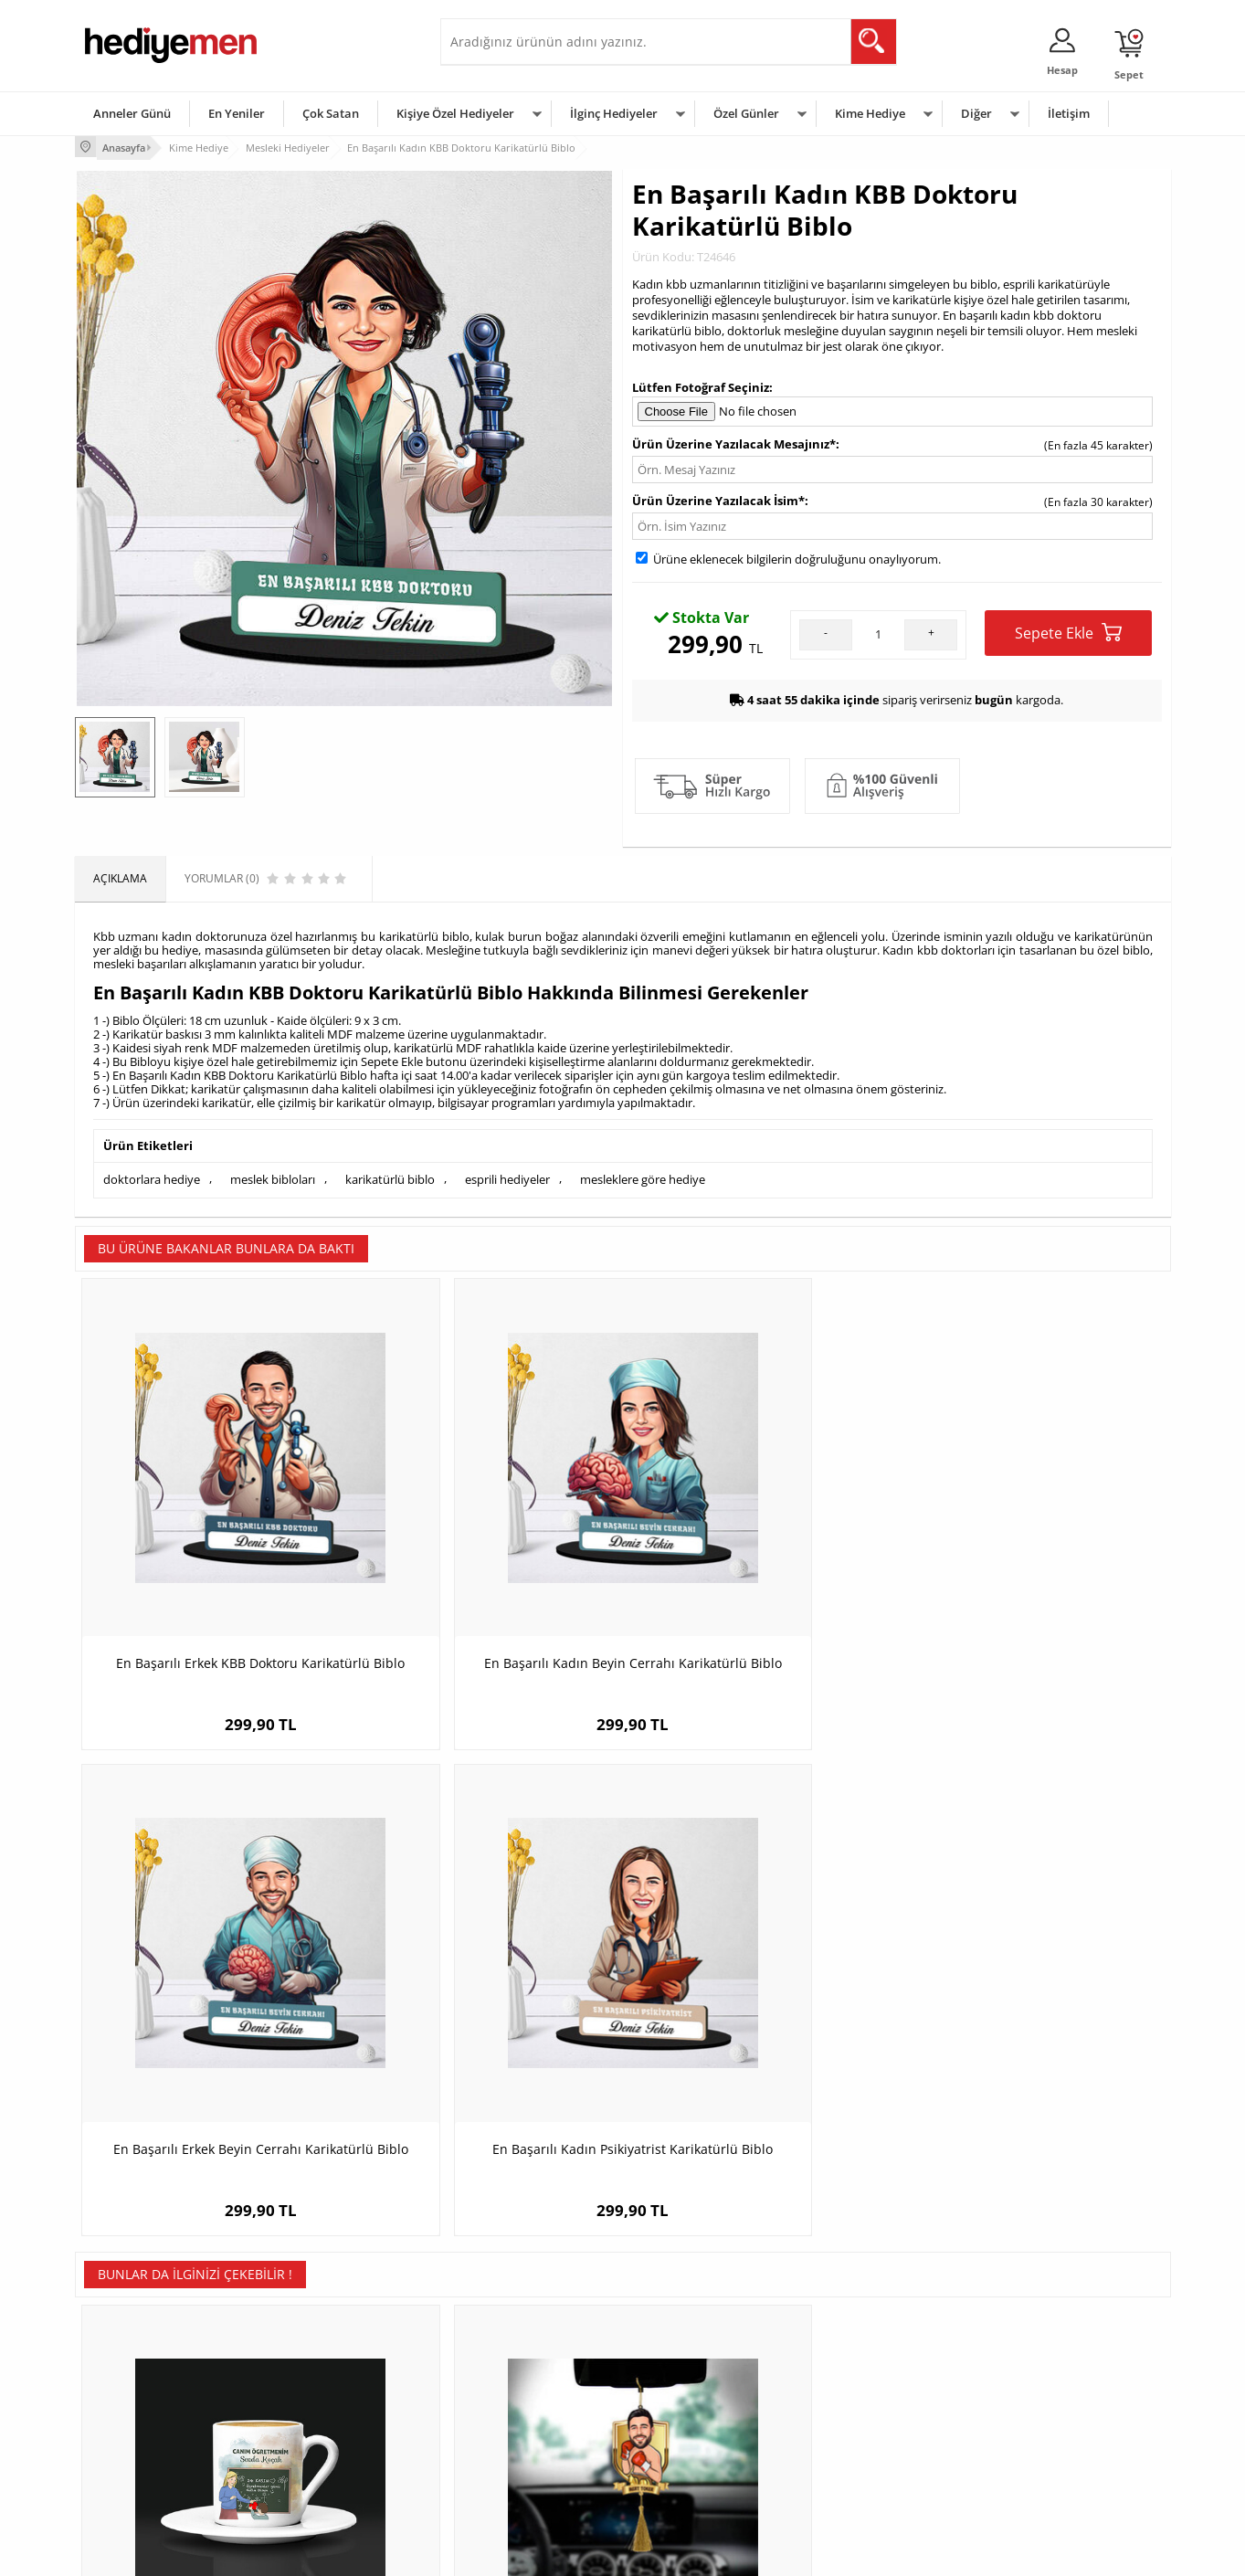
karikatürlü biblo (390, 1176)
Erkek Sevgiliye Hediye (506, 2420)
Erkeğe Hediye (852, 2338)
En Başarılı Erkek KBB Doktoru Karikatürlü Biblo (211, 1567)
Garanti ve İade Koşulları (146, 2420)
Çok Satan (330, 113)
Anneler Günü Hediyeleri (694, 2420)
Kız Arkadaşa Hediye (319, 2393)
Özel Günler (746, 113)
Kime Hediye (870, 113)
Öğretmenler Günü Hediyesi (703, 2447)
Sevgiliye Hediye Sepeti (508, 2365)
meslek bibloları (272, 1176)
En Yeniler (236, 113)
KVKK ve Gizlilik (122, 2447)
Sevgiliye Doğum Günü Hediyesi (530, 2393)
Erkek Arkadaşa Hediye (326, 2365)
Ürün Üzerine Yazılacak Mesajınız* (734, 442)
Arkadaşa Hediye (858, 2447)
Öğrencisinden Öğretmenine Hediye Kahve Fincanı (211, 2009)
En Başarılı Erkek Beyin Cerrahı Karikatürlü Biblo (760, 1567)
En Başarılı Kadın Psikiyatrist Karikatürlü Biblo (1034, 1567)
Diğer (976, 113)
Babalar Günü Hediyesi (690, 2475)
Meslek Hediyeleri (312, 2475)
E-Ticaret (567, 2552)
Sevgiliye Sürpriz (309, 2447)
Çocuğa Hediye (853, 2393)
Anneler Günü (132, 113)
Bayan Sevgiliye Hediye (508, 2447)
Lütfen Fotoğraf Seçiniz (700, 384)
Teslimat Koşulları (129, 2338)
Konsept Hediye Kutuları (510, 2338)
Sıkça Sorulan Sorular (138, 2475)
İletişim (1069, 113)
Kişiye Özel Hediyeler (455, 113)
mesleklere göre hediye (642, 1176)
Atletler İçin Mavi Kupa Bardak (1033, 2000)
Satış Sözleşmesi (126, 2393)
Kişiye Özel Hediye (313, 2338)
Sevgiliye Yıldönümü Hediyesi (523, 2475)
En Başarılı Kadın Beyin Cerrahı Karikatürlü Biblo (485, 1567)
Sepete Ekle (1068, 630)
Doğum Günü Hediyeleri (693, 2365)
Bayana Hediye (853, 2365)
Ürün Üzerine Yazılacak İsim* (718, 499)
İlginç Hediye (847, 2475)
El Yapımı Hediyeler (316, 2420)
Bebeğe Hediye (853, 2420)
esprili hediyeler (507, 1176)
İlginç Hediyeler (614, 113)
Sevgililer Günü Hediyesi (693, 2338)
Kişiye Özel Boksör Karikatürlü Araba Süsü (485, 2009)
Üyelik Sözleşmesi (129, 2365)
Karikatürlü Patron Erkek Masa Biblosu (759, 2000)
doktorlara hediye (151, 1176)
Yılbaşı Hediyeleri (676, 2393)
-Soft (527, 2552)
